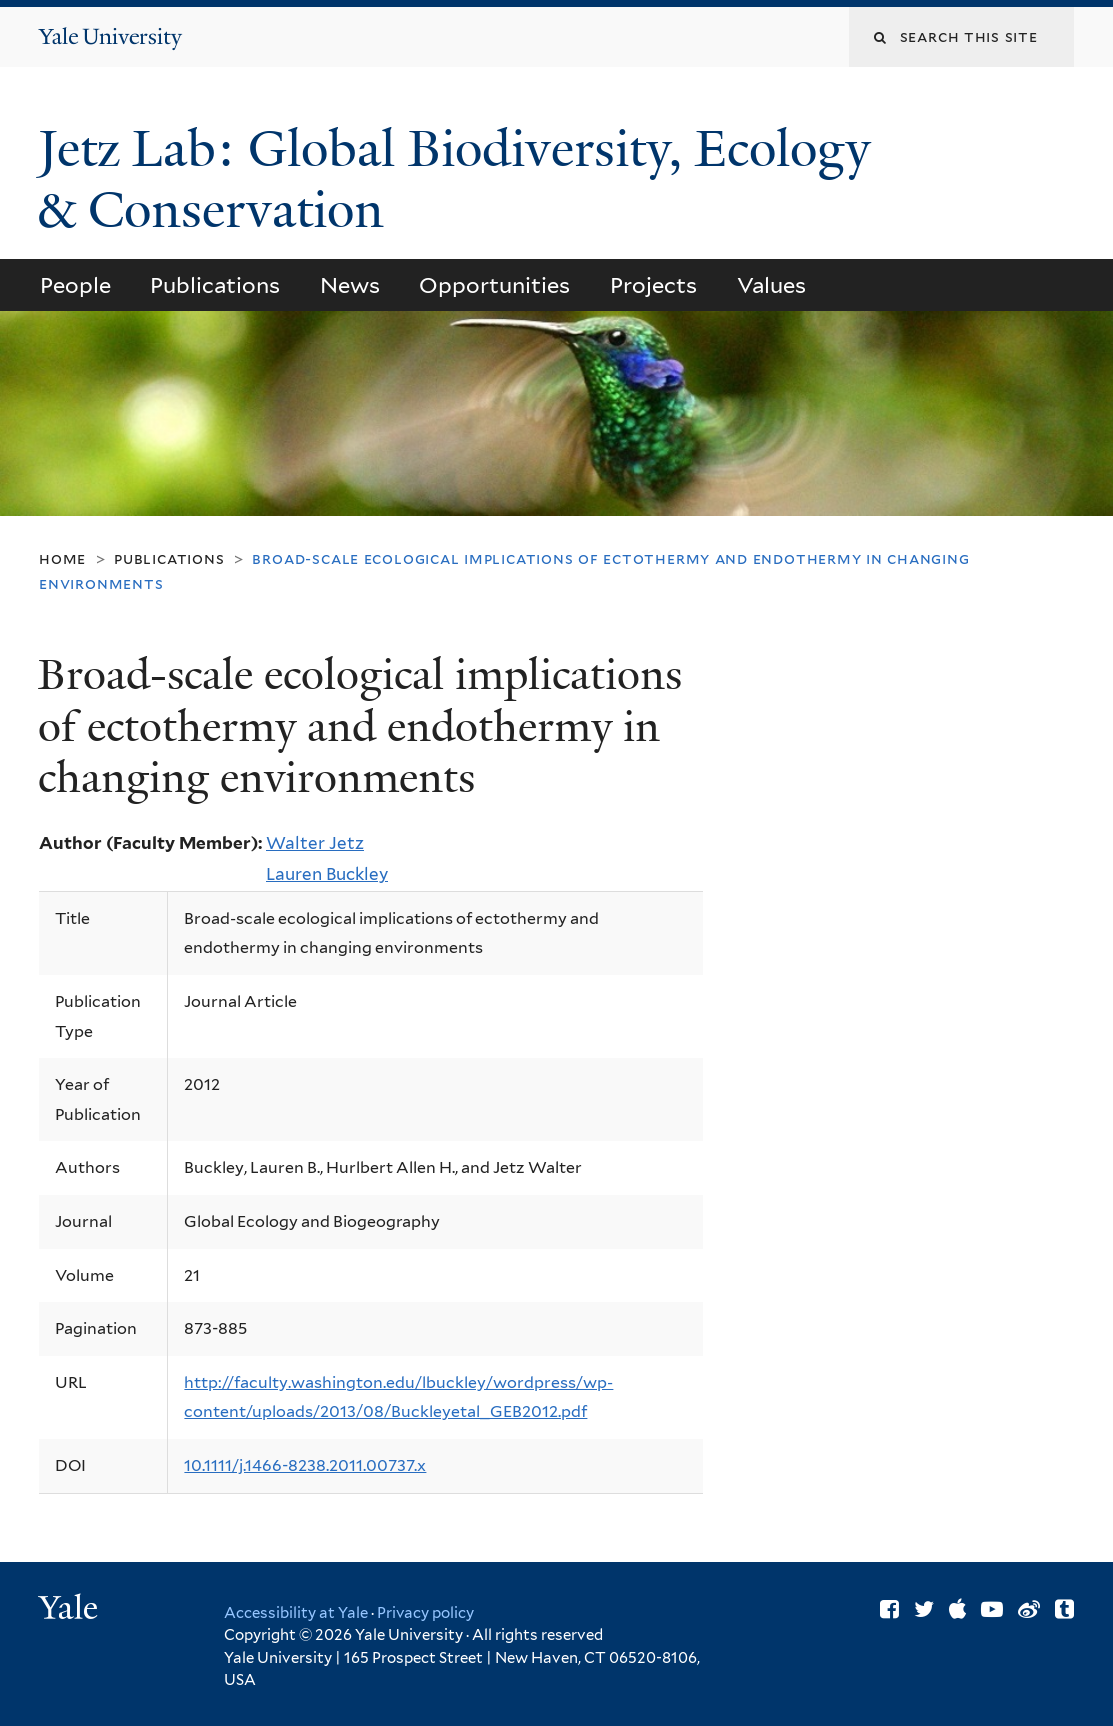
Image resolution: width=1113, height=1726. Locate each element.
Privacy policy (425, 1613)
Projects (653, 285)
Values (771, 285)
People (75, 285)
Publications (215, 285)
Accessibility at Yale (296, 1613)
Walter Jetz (315, 843)
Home (62, 558)
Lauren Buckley (327, 874)
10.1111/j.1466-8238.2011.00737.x (305, 1465)
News (350, 285)
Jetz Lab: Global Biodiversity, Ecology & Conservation (454, 179)
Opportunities (494, 285)
